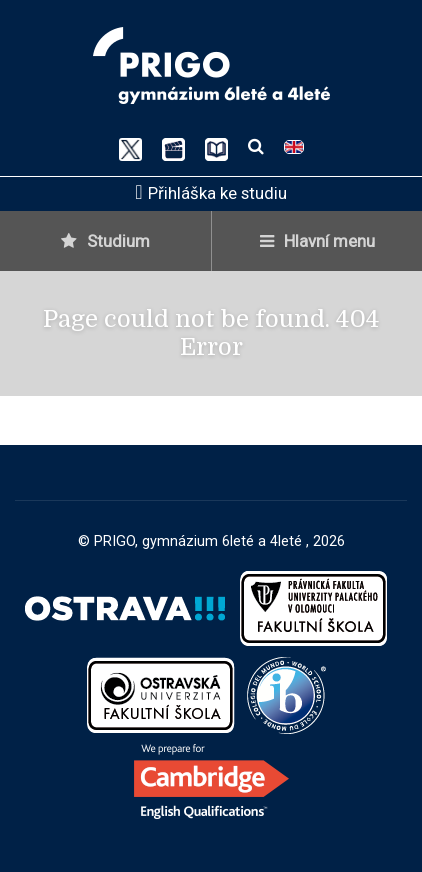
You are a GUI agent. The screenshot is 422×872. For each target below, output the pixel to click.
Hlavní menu (317, 241)
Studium (105, 241)
